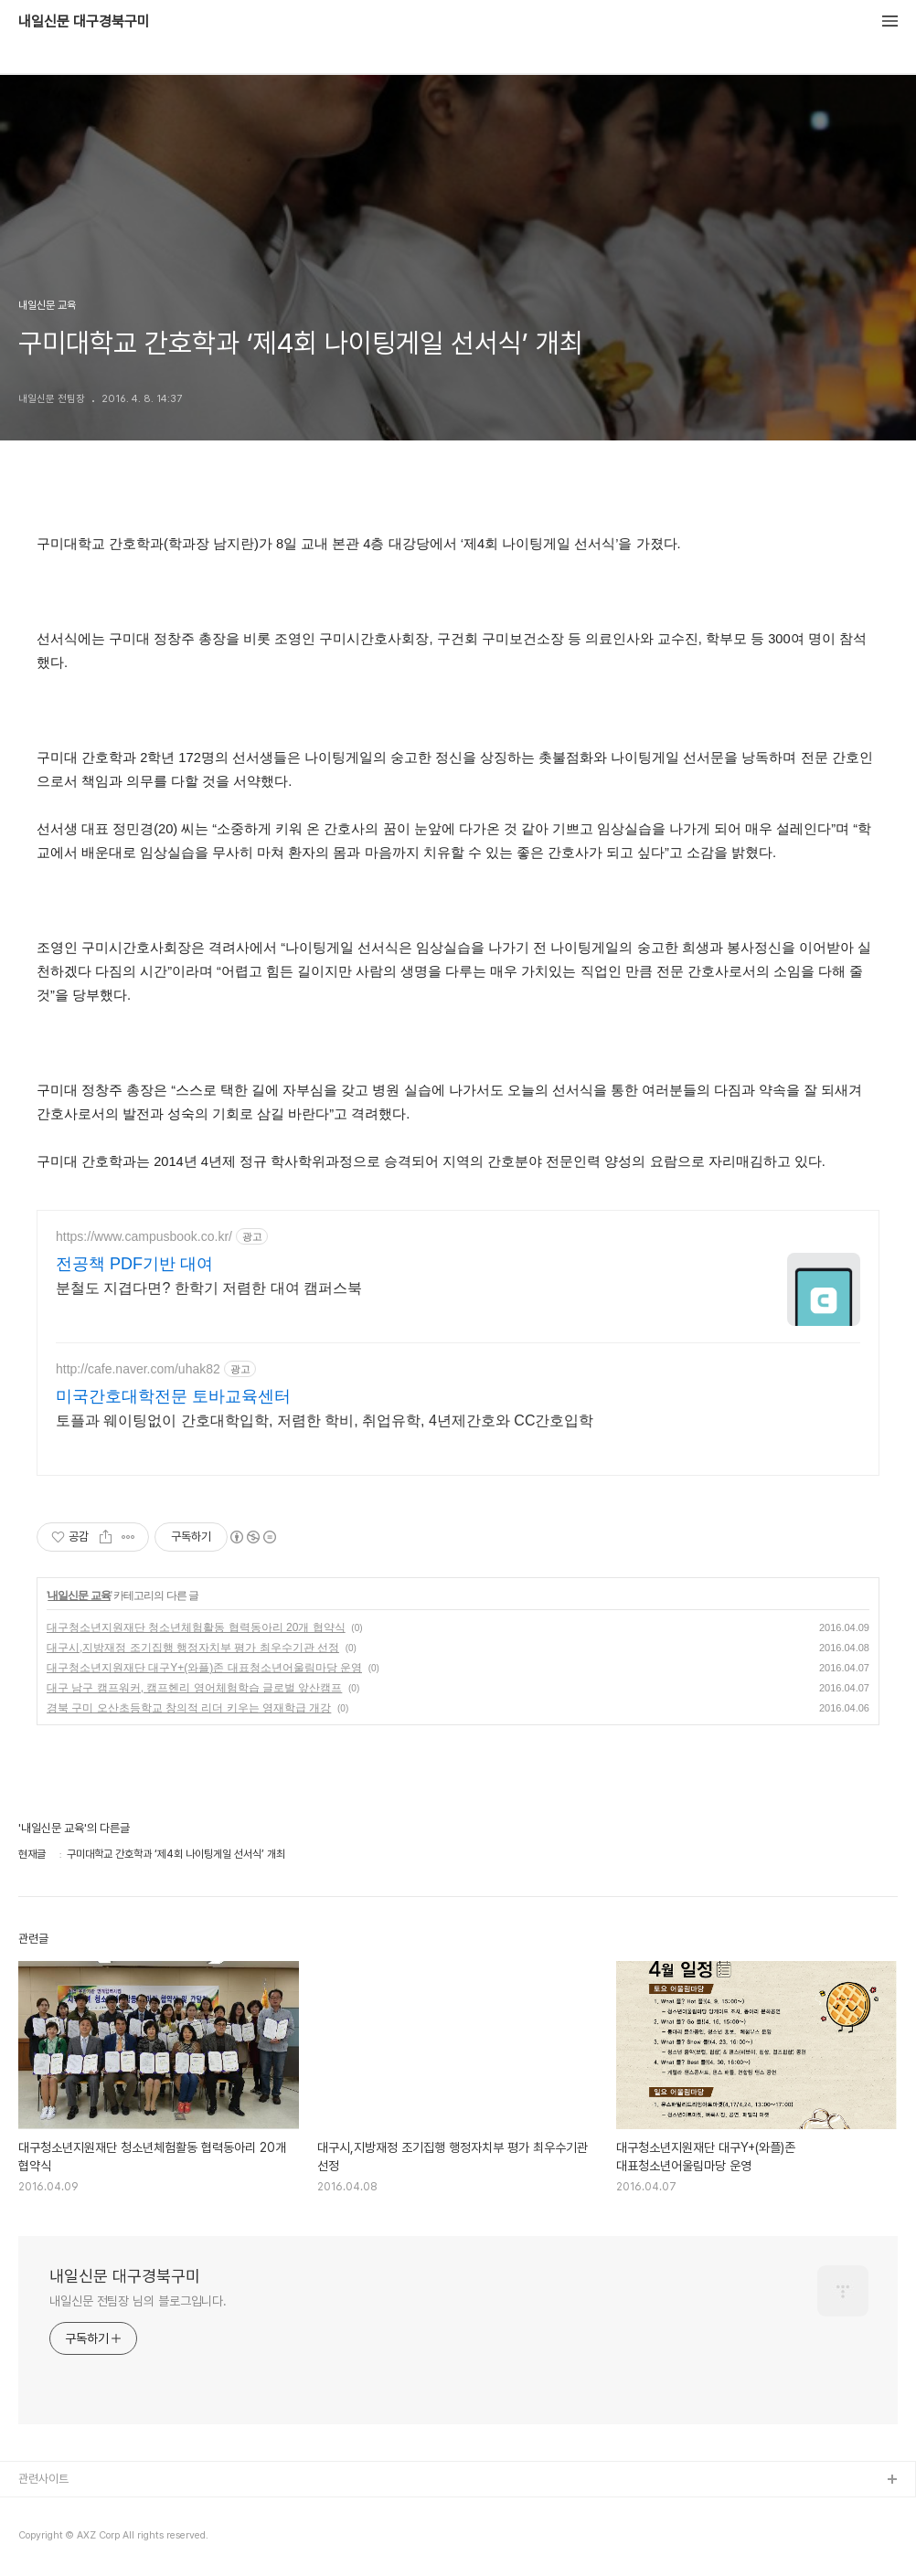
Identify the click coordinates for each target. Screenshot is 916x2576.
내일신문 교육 (79, 1595)
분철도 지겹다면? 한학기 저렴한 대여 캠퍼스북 (209, 1288)
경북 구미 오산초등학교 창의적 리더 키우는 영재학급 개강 (189, 1707)
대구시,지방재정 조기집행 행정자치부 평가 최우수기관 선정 (193, 1647)
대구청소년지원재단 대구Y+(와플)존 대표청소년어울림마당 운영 (204, 1667)
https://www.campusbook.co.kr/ (144, 1236)
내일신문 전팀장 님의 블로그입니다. (138, 2301)
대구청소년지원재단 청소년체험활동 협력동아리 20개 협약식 (196, 1627)
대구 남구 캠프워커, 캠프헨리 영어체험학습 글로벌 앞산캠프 (194, 1687)
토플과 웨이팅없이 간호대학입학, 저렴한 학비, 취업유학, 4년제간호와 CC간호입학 (324, 1420)
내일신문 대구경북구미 (84, 22)
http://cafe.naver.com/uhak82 (138, 1369)
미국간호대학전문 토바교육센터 (173, 1396)
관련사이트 (43, 2479)
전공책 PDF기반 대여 (134, 1264)
